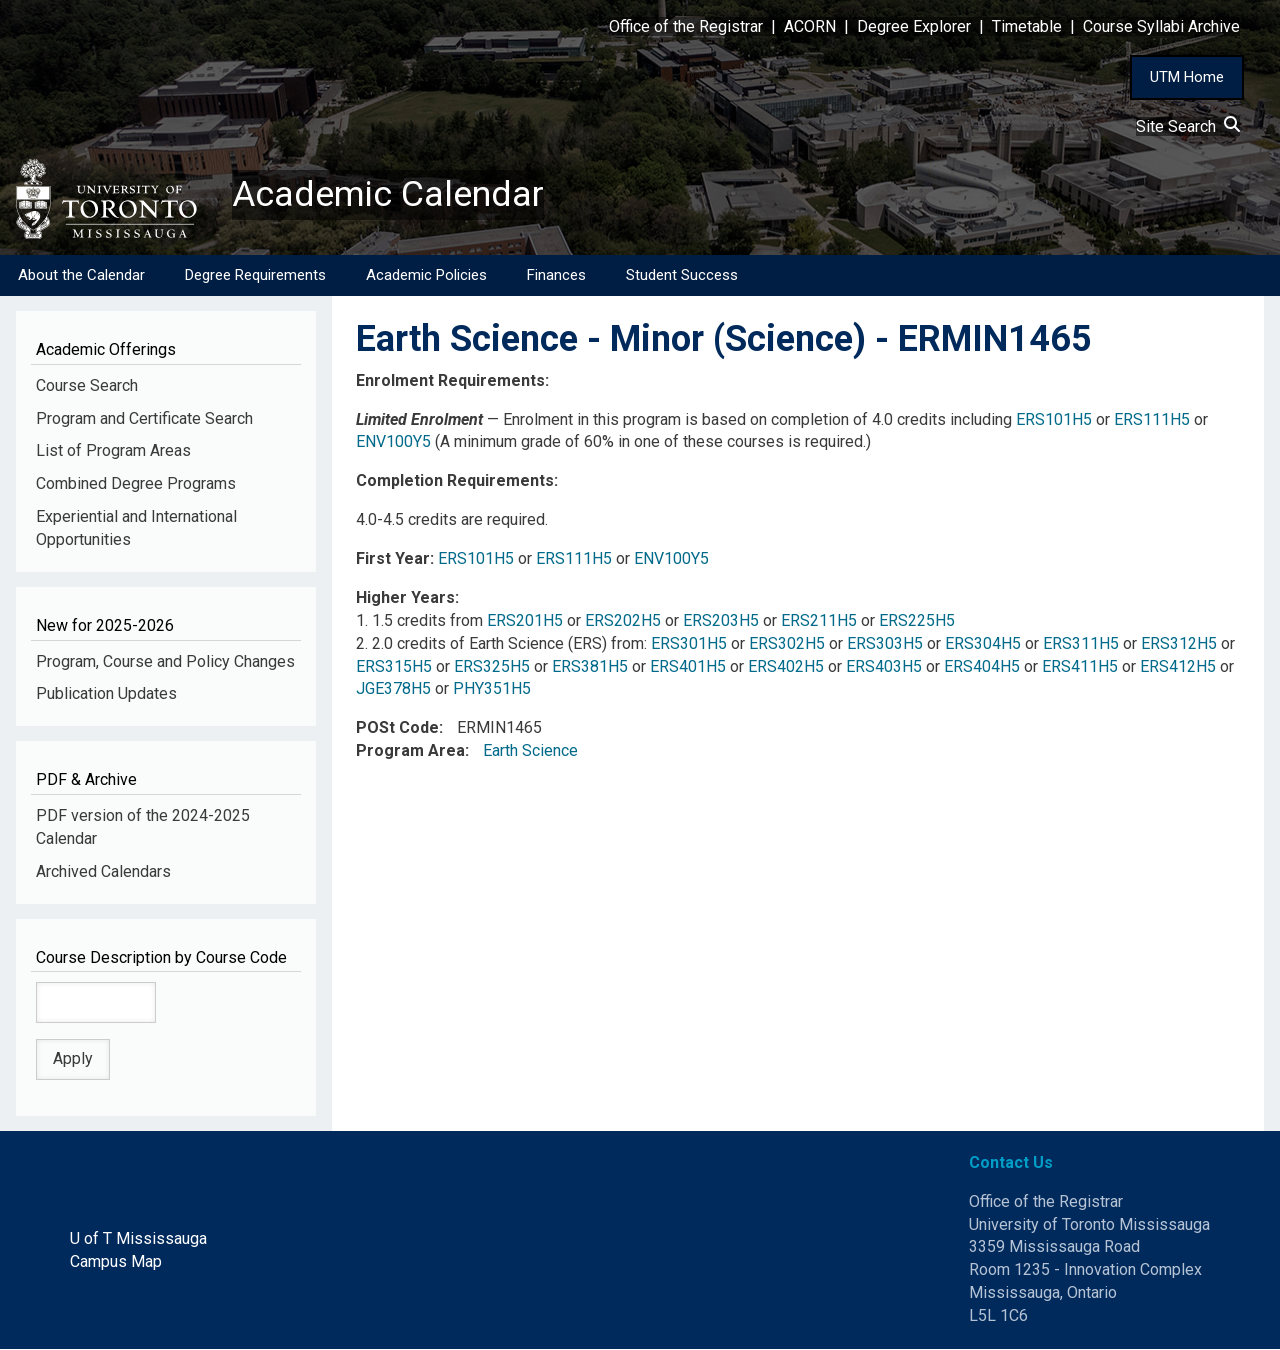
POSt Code (397, 728)
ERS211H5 (819, 620)
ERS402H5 (786, 666)
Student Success (682, 275)
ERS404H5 (982, 666)
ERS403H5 (884, 666)
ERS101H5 (1054, 419)
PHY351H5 (492, 689)
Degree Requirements (255, 275)
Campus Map (116, 1262)
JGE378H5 (393, 689)
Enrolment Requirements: (452, 380)
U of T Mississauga (138, 1239)
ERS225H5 (917, 620)
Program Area (410, 751)
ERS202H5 (623, 620)
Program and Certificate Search (144, 418)
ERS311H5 (1081, 643)
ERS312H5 (1179, 643)
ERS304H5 (983, 643)
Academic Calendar (388, 195)
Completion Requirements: (457, 481)
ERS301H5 (689, 643)
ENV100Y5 (393, 442)
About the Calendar (81, 275)
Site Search (1188, 126)
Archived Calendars (103, 871)
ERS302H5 (787, 643)
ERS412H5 (1178, 666)
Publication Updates (106, 694)
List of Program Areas (113, 451)
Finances (556, 275)
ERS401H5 (688, 666)
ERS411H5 (1080, 666)
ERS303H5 (885, 643)
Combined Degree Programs (136, 484)
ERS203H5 (721, 620)
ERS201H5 (525, 620)
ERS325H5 (492, 666)
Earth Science (530, 751)
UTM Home (1187, 77)
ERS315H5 (394, 666)
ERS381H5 (590, 666)
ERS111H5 (1152, 419)
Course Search (87, 385)
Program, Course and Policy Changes (165, 661)
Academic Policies (426, 275)
